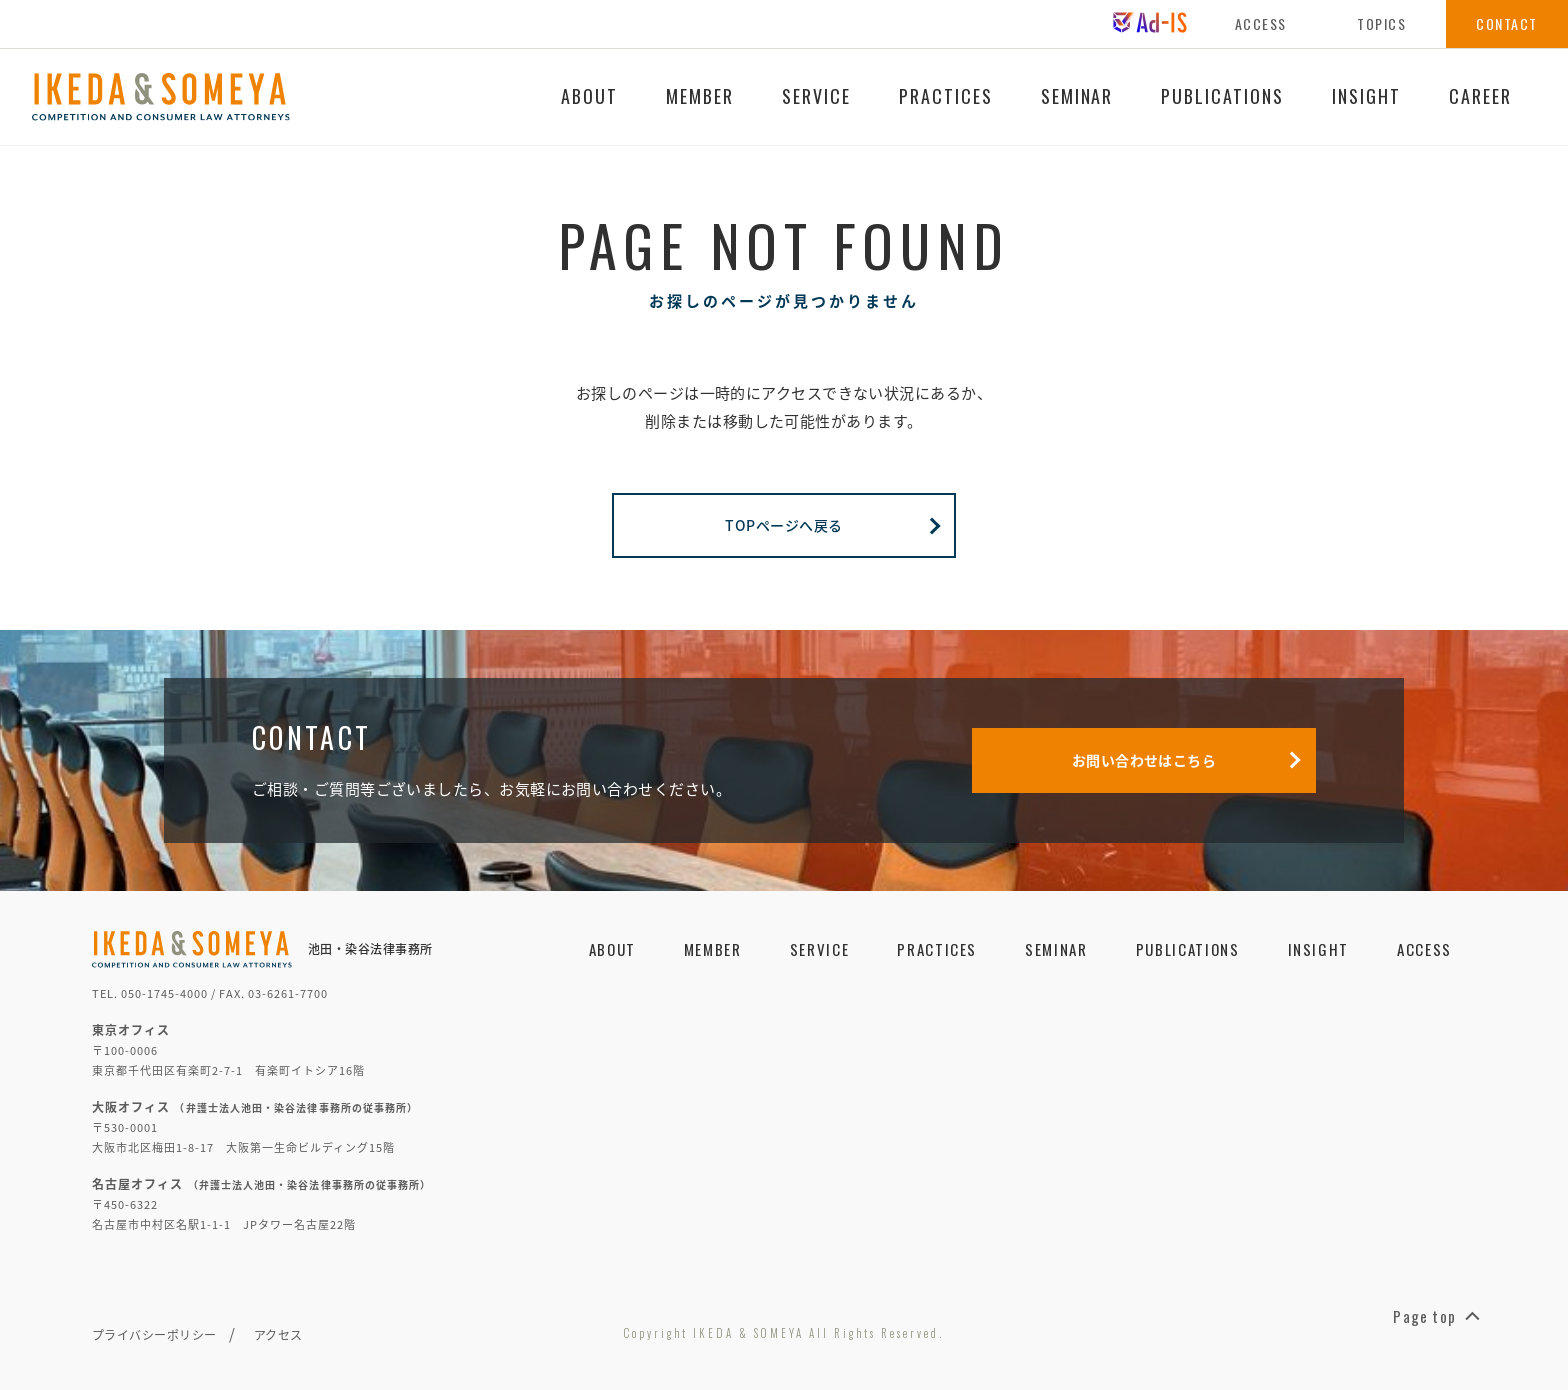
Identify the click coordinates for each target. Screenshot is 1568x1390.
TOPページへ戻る (832, 525)
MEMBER (700, 96)
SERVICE (816, 96)
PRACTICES (946, 96)
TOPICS (1381, 23)
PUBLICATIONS (1222, 96)
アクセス (278, 1335)
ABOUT (589, 96)
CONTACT (1507, 23)
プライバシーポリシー (154, 1335)
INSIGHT (1366, 96)
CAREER (1480, 96)
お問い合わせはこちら (1186, 760)
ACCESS (1261, 23)
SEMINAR (1077, 96)
